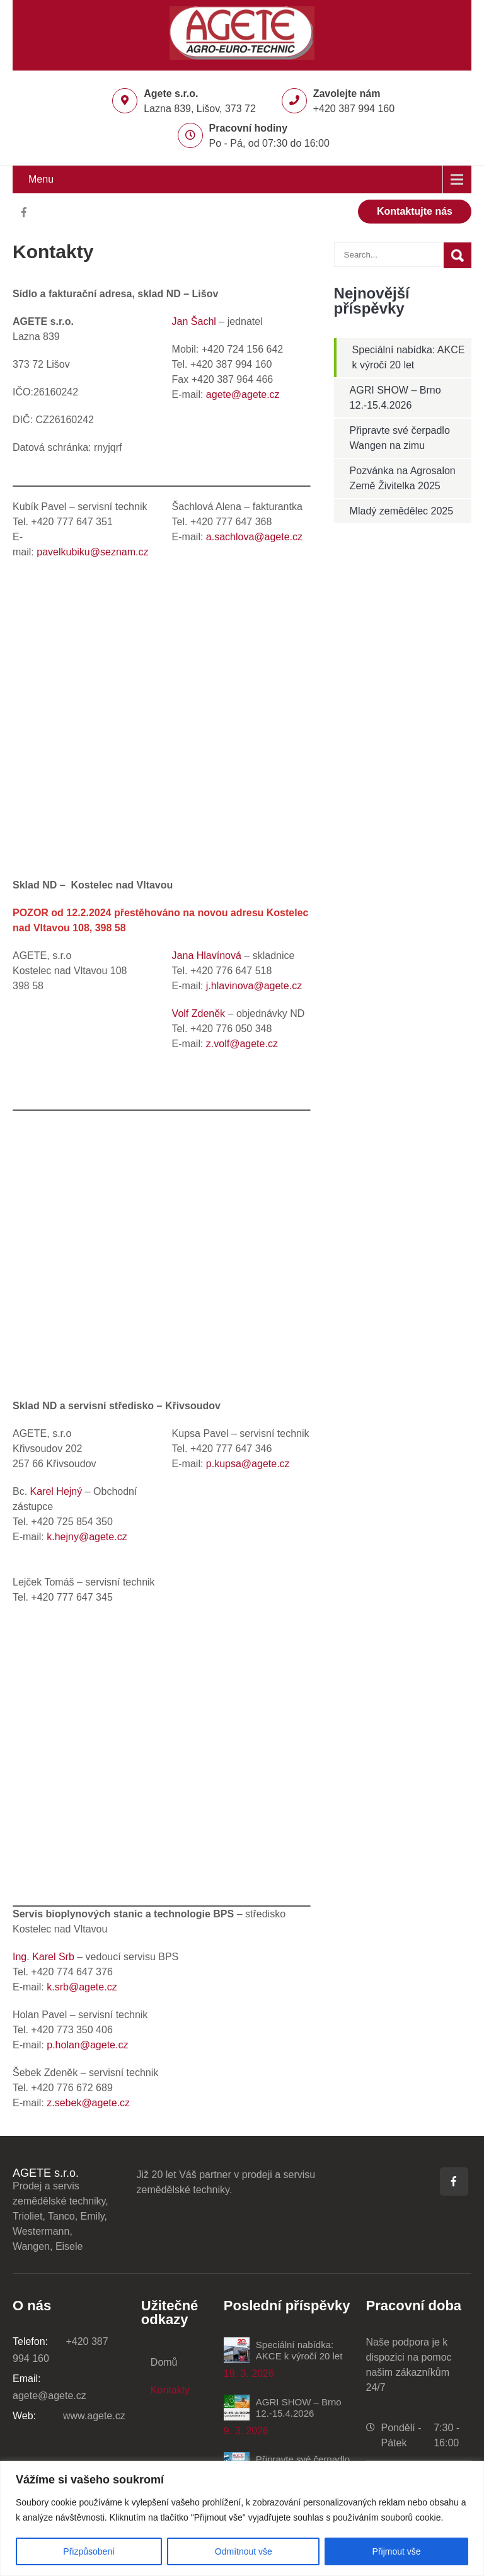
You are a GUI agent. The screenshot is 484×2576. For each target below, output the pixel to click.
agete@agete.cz (243, 394)
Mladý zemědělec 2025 (402, 511)
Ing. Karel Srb (43, 1956)
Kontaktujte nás (414, 211)
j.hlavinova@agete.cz (252, 985)
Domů (164, 2362)
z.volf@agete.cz (242, 1043)
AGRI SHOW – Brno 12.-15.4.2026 (299, 2408)
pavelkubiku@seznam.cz (94, 552)
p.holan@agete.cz (87, 2045)
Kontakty (170, 2390)
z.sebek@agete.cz (88, 2102)
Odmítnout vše (243, 2551)
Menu (41, 179)
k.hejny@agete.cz (87, 1536)
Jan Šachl (194, 321)
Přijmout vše (396, 2551)
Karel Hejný (56, 1491)
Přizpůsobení (89, 2551)
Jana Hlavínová (206, 955)
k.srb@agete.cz (82, 1987)
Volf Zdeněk (199, 1013)
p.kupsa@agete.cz (248, 1463)
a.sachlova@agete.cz (254, 536)
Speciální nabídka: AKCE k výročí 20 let (299, 2350)
